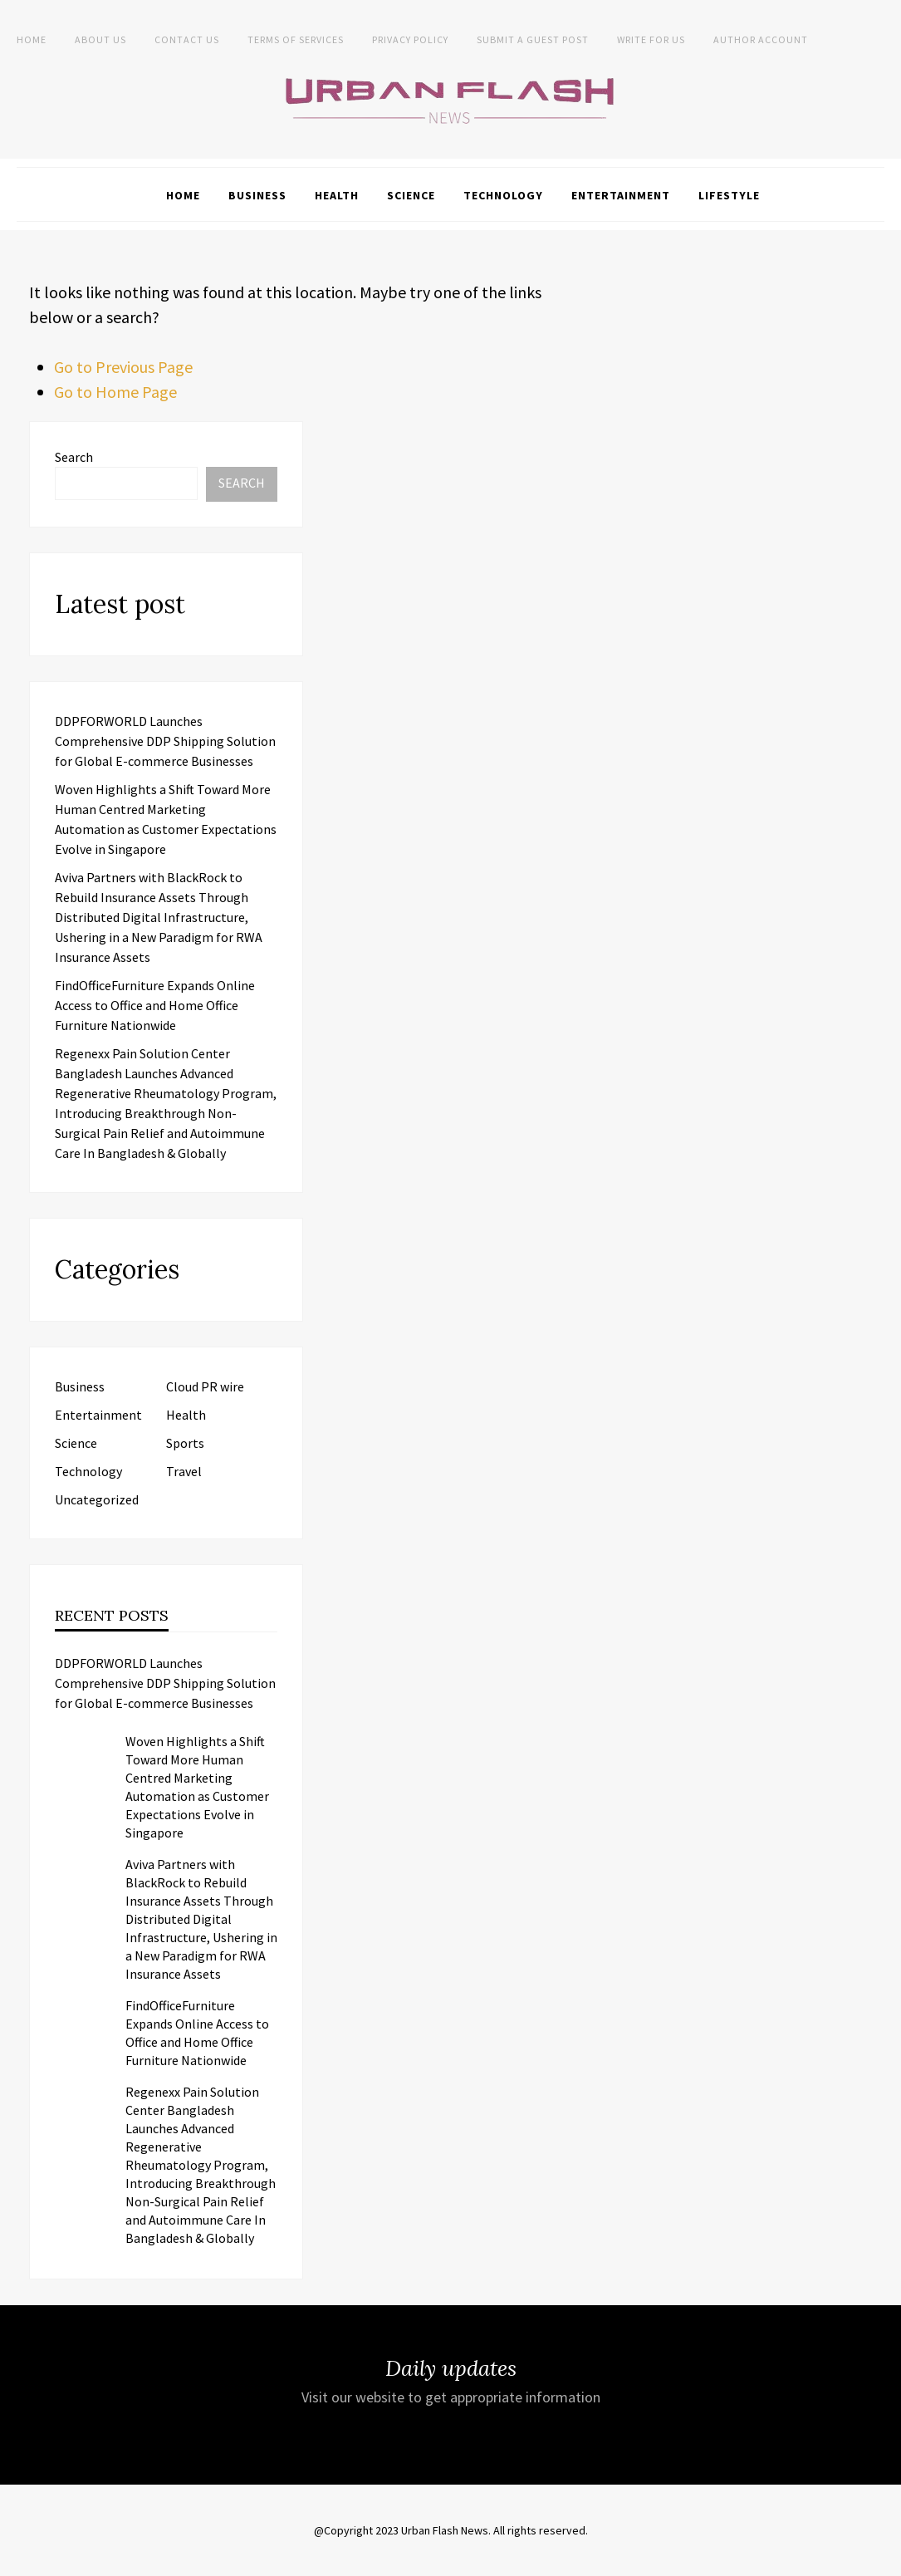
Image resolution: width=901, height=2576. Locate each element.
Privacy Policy (410, 39)
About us (100, 39)
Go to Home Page (115, 391)
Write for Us (651, 39)
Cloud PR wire (205, 1386)
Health (337, 195)
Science (411, 195)
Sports (185, 1443)
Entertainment (620, 195)
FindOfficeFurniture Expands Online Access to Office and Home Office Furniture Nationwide (155, 1005)
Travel (184, 1471)
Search (74, 457)
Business (257, 195)
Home (32, 39)
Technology (503, 195)
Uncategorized (97, 1499)
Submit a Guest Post (533, 39)
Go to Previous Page (123, 366)
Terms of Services (295, 39)
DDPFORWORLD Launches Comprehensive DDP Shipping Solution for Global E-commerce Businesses (165, 741)
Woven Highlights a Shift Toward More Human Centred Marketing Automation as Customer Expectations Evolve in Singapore (197, 1787)
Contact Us (186, 39)
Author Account (760, 39)
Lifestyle (729, 195)
